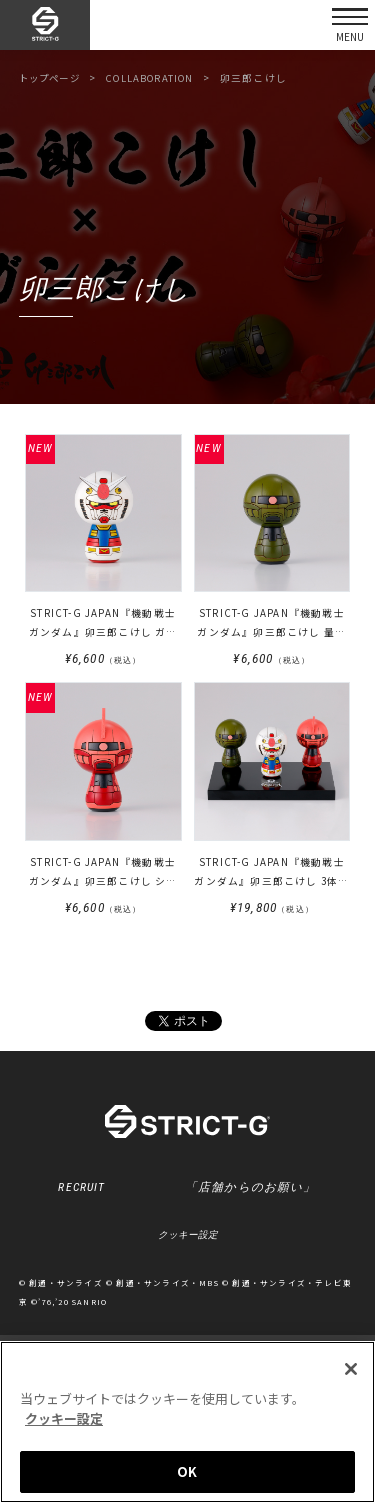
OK (187, 1471)
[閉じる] (351, 1369)
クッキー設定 (188, 1237)
